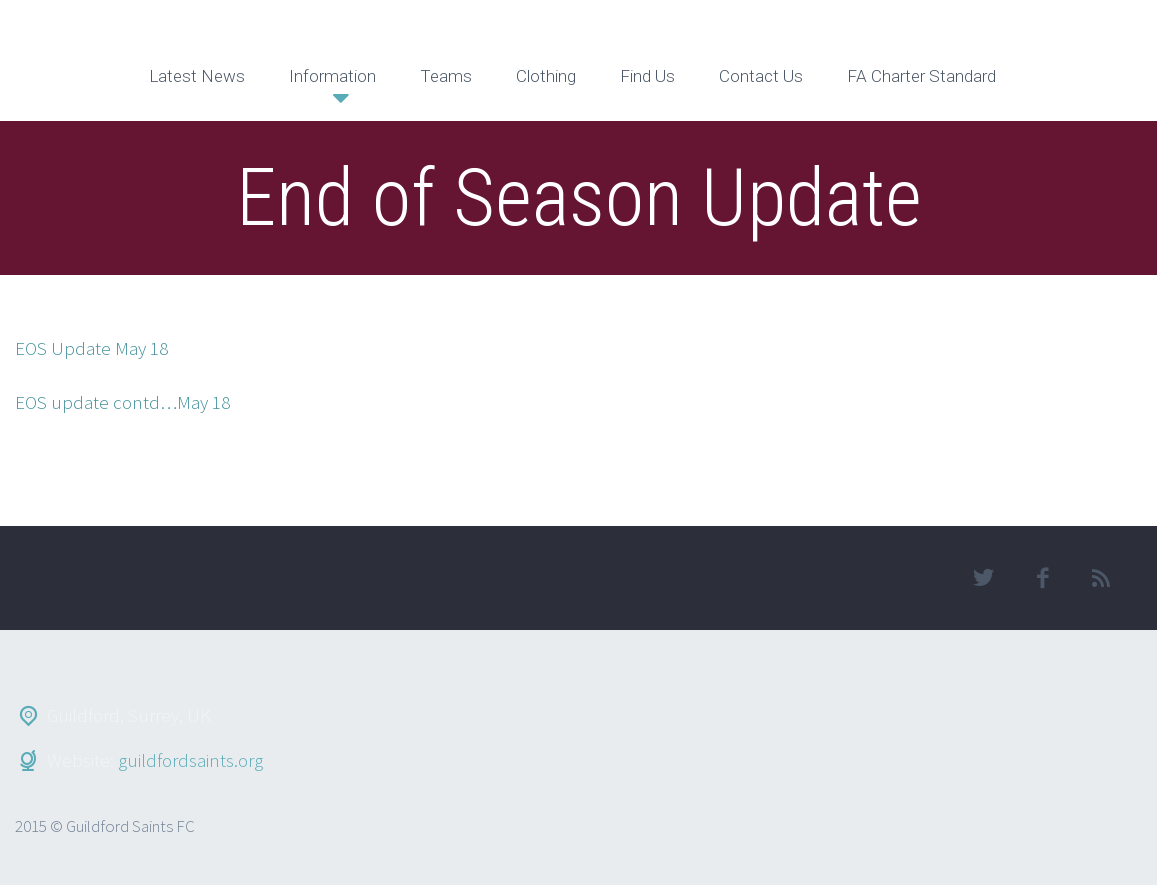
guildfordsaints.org (190, 760)
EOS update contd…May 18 (122, 402)
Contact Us (761, 76)
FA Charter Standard (921, 76)
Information (332, 76)
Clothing (546, 76)
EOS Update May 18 (91, 348)
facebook (1043, 578)
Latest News (197, 76)
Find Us (647, 76)
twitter (984, 578)
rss (1102, 578)
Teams (446, 76)
